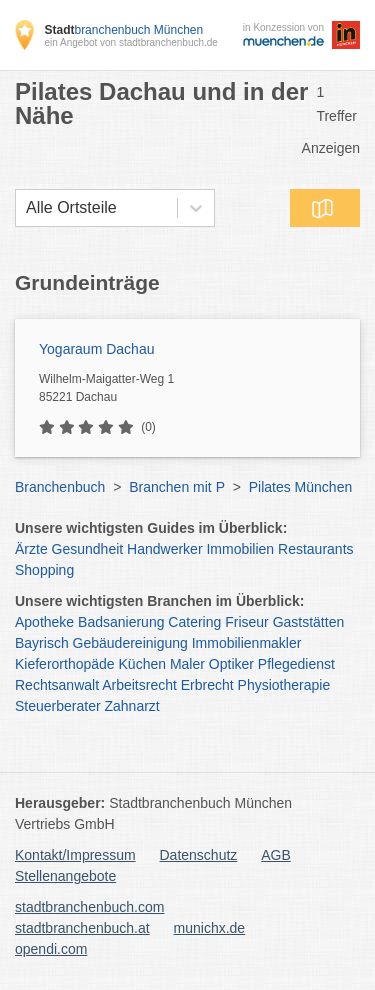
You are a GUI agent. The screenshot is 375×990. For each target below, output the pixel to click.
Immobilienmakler (247, 643)
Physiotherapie (284, 685)
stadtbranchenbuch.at (82, 928)
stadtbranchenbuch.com (89, 907)
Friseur (247, 622)
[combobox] (26, 208)
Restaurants (315, 549)
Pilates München (301, 487)
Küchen (142, 664)
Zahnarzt (132, 706)
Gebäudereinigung (130, 643)
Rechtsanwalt (57, 685)
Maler (187, 664)
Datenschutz (199, 855)
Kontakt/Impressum (75, 855)
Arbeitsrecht (139, 685)
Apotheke (44, 622)
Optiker (231, 664)
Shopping (44, 570)
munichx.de (210, 928)
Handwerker (164, 549)
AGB (276, 855)
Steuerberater (58, 706)
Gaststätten (309, 622)
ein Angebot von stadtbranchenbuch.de (130, 42)
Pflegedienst (296, 664)
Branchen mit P (176, 487)
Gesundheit (88, 549)
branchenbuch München (123, 30)
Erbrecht (207, 685)
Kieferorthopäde (65, 664)
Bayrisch (42, 643)
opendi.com (51, 949)
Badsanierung (121, 622)
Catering (194, 622)
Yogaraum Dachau (96, 349)
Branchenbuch (60, 487)
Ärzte (31, 549)
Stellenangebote (65, 876)
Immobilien (240, 549)
